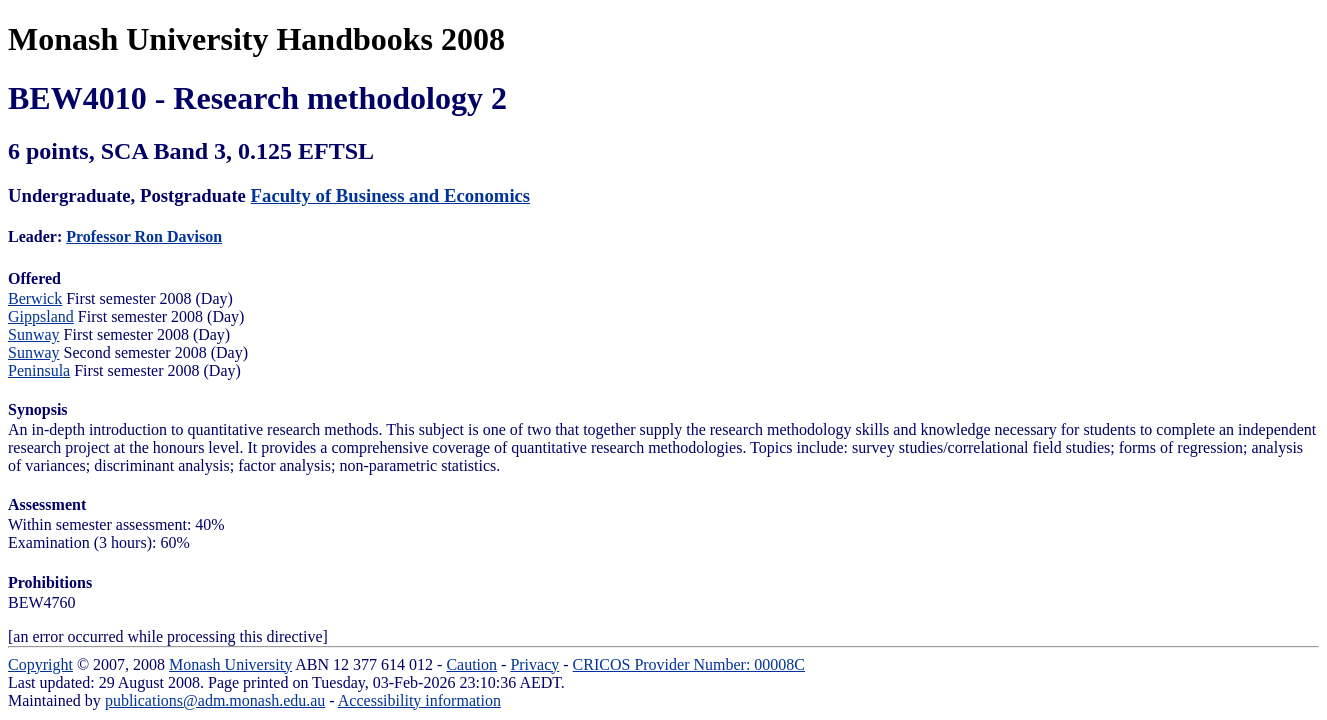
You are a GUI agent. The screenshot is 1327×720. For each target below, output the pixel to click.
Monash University (230, 664)
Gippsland (41, 316)
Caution (471, 664)
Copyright (40, 664)
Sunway (34, 334)
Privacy (534, 664)
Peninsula (39, 370)
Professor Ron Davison (144, 236)
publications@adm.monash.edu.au (215, 700)
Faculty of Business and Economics (391, 195)
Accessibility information (419, 700)
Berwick (35, 298)
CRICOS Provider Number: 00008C (689, 664)
